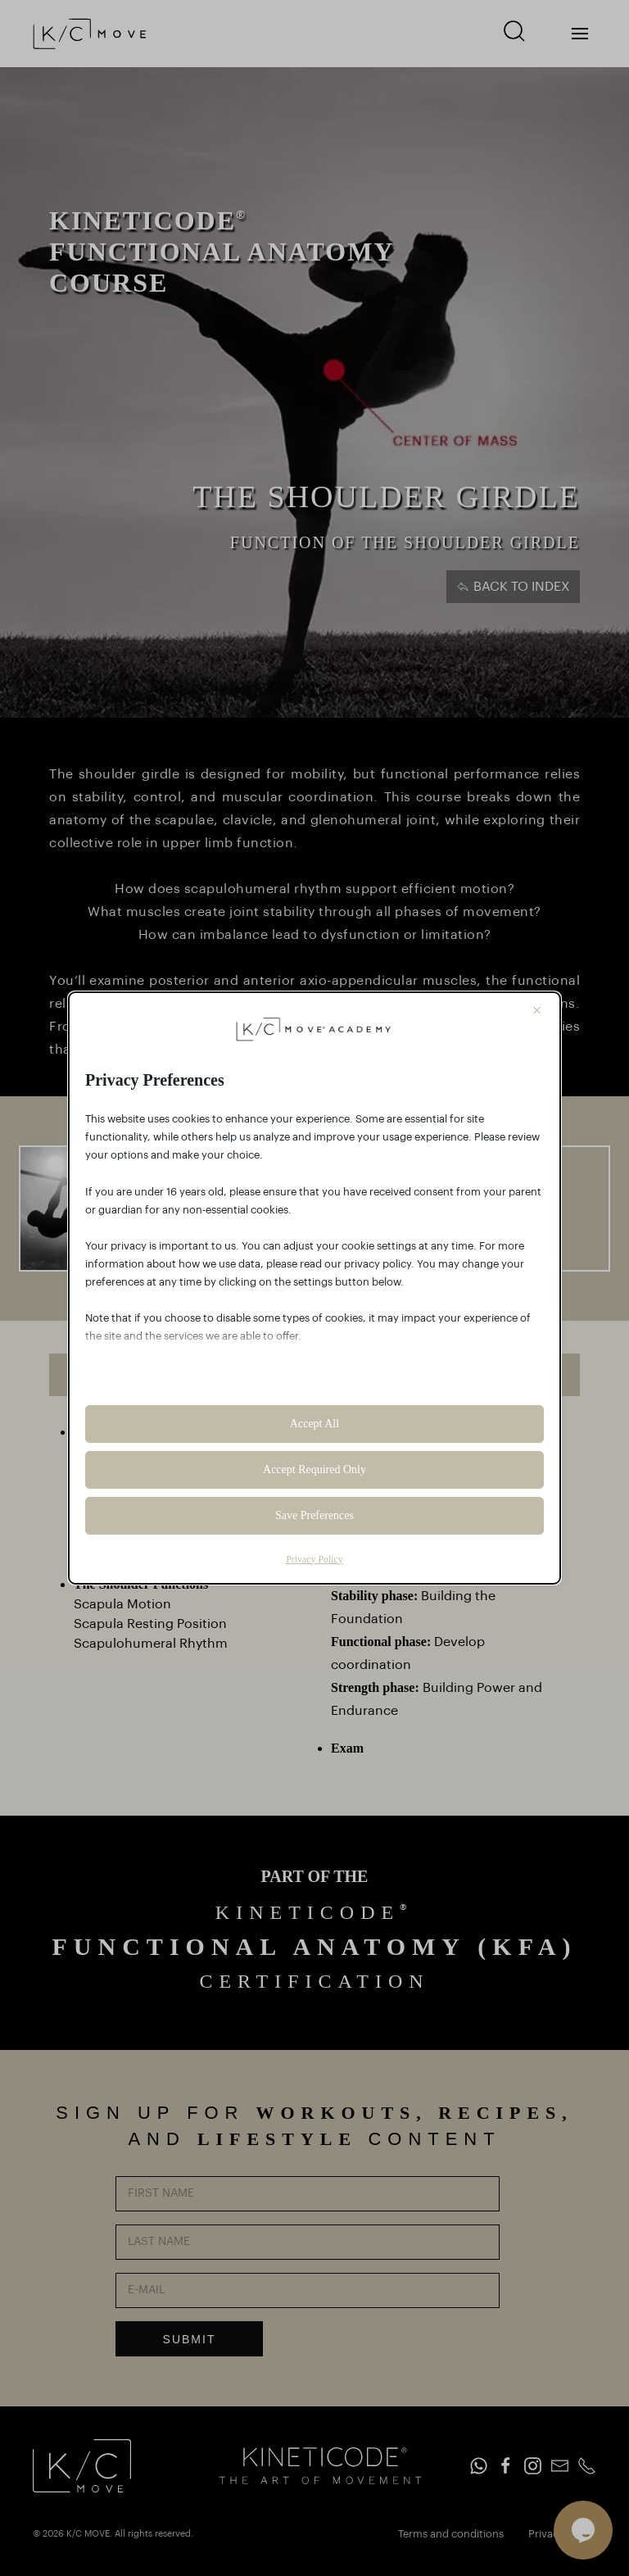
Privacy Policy (314, 1559)
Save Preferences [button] (314, 1515)
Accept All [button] (314, 1423)
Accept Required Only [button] (314, 1469)
